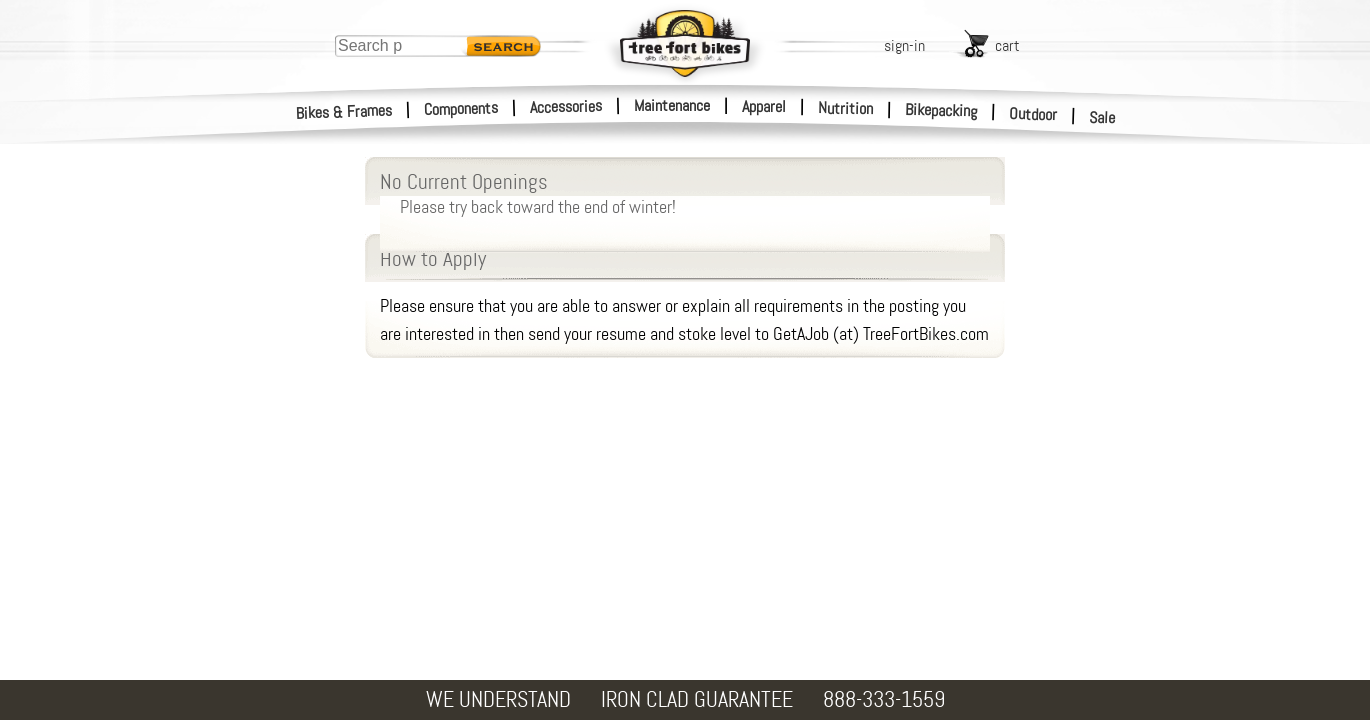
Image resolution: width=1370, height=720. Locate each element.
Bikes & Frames (344, 112)
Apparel (764, 106)
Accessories (566, 106)
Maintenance (672, 105)
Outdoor (1033, 114)
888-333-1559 (884, 699)
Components (461, 108)
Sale (1102, 118)
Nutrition (845, 108)
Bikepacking (941, 110)
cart (1007, 45)
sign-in (904, 45)
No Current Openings (685, 191)
